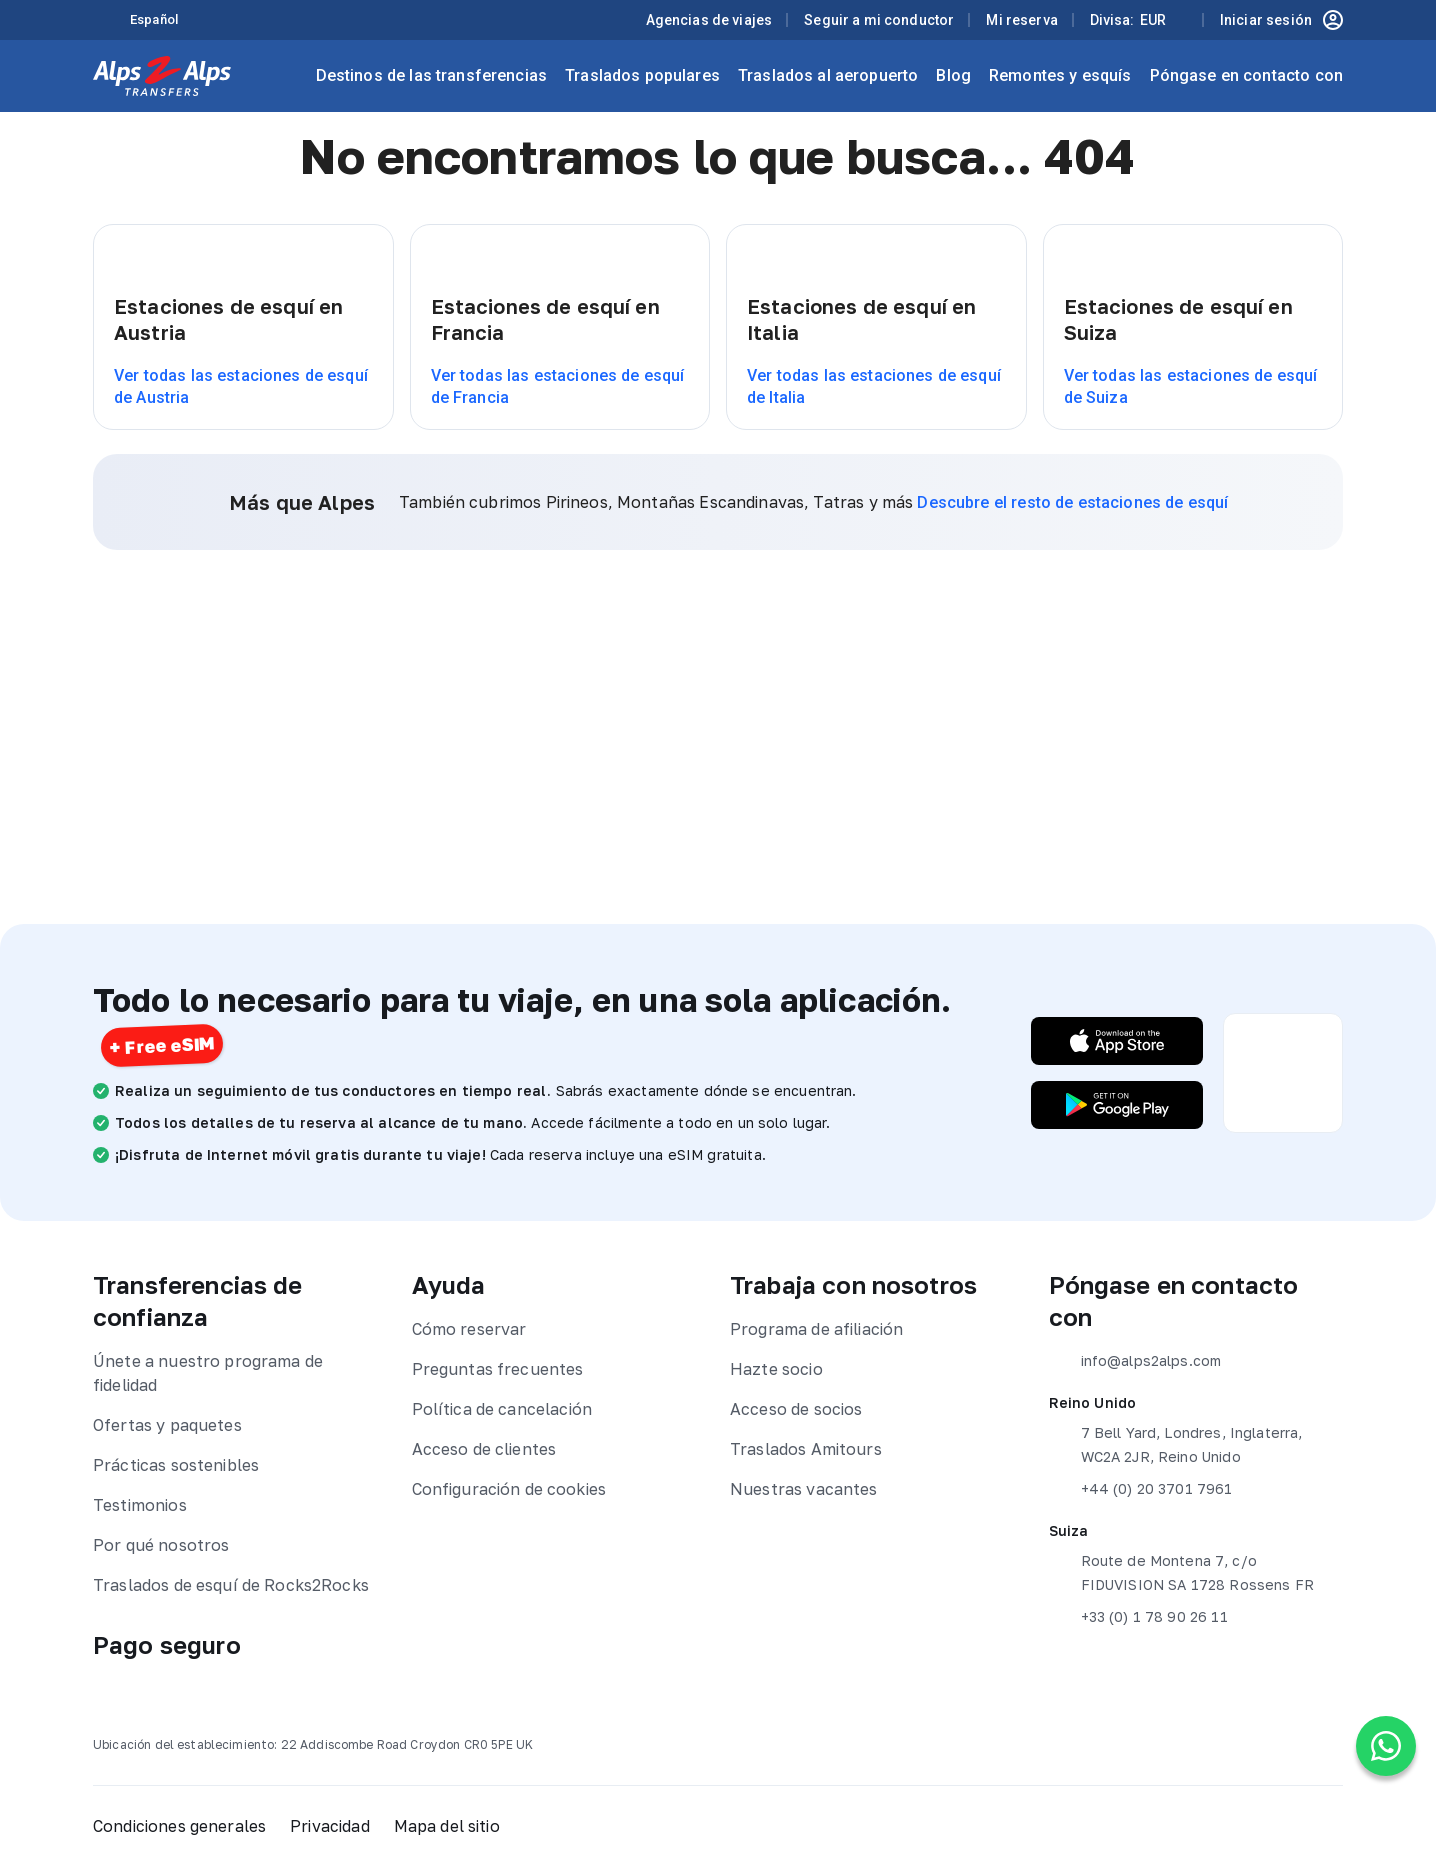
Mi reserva (1022, 20)
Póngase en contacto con (1246, 75)
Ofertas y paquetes (167, 1425)
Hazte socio (776, 1369)
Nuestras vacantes (804, 1489)
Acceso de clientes (484, 1449)
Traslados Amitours (806, 1449)
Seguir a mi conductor (879, 20)
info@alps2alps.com (1135, 1361)
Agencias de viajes (709, 20)
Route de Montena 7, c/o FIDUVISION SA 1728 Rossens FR (1181, 1571)
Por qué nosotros (161, 1545)
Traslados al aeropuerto (828, 75)
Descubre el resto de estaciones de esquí (1072, 502)
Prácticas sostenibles (176, 1465)
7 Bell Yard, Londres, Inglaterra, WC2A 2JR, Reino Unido (1176, 1443)
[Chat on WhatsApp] (1386, 1746)
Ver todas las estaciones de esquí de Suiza (1191, 386)
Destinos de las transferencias (432, 75)
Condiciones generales (179, 1826)
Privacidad (330, 1826)
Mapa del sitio (447, 1826)
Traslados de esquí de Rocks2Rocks (231, 1585)
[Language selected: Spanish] (165, 20)
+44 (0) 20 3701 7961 (1141, 1489)
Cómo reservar (469, 1329)
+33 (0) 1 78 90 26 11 (1138, 1617)
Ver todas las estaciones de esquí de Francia (558, 386)
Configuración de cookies (509, 1489)
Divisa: (1128, 20)
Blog (953, 75)
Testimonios (140, 1505)
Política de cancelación (502, 1409)
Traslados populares (642, 75)
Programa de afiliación (816, 1329)
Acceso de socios (796, 1409)
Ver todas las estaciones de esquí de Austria (241, 386)
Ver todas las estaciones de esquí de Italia (874, 386)
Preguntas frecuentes (498, 1369)
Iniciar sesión (1281, 20)
